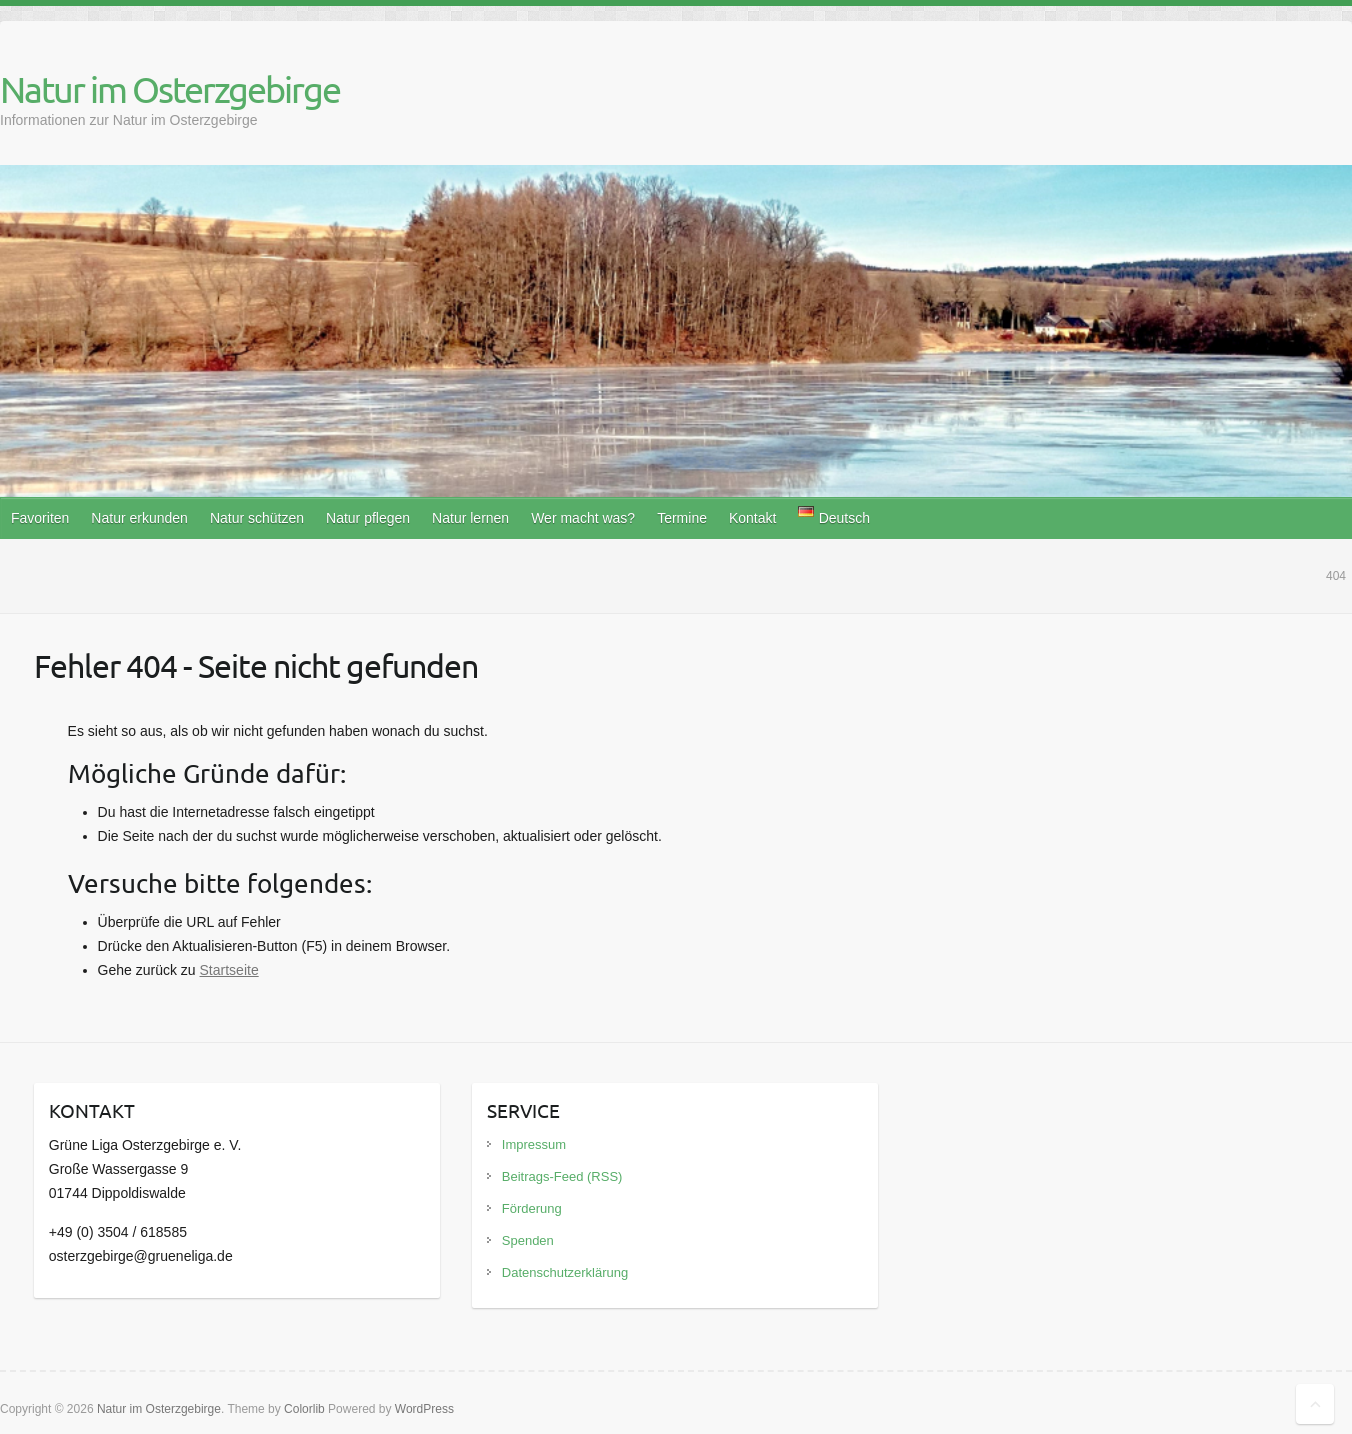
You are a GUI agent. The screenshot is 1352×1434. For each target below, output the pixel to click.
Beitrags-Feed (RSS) (562, 1176)
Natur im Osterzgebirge (170, 89)
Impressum (534, 1144)
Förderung (532, 1208)
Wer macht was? (583, 518)
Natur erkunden (139, 518)
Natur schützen (257, 518)
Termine (682, 518)
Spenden (528, 1240)
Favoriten (40, 518)
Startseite (229, 970)
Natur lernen (470, 518)
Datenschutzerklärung (565, 1272)
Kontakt (752, 518)
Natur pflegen (368, 518)
